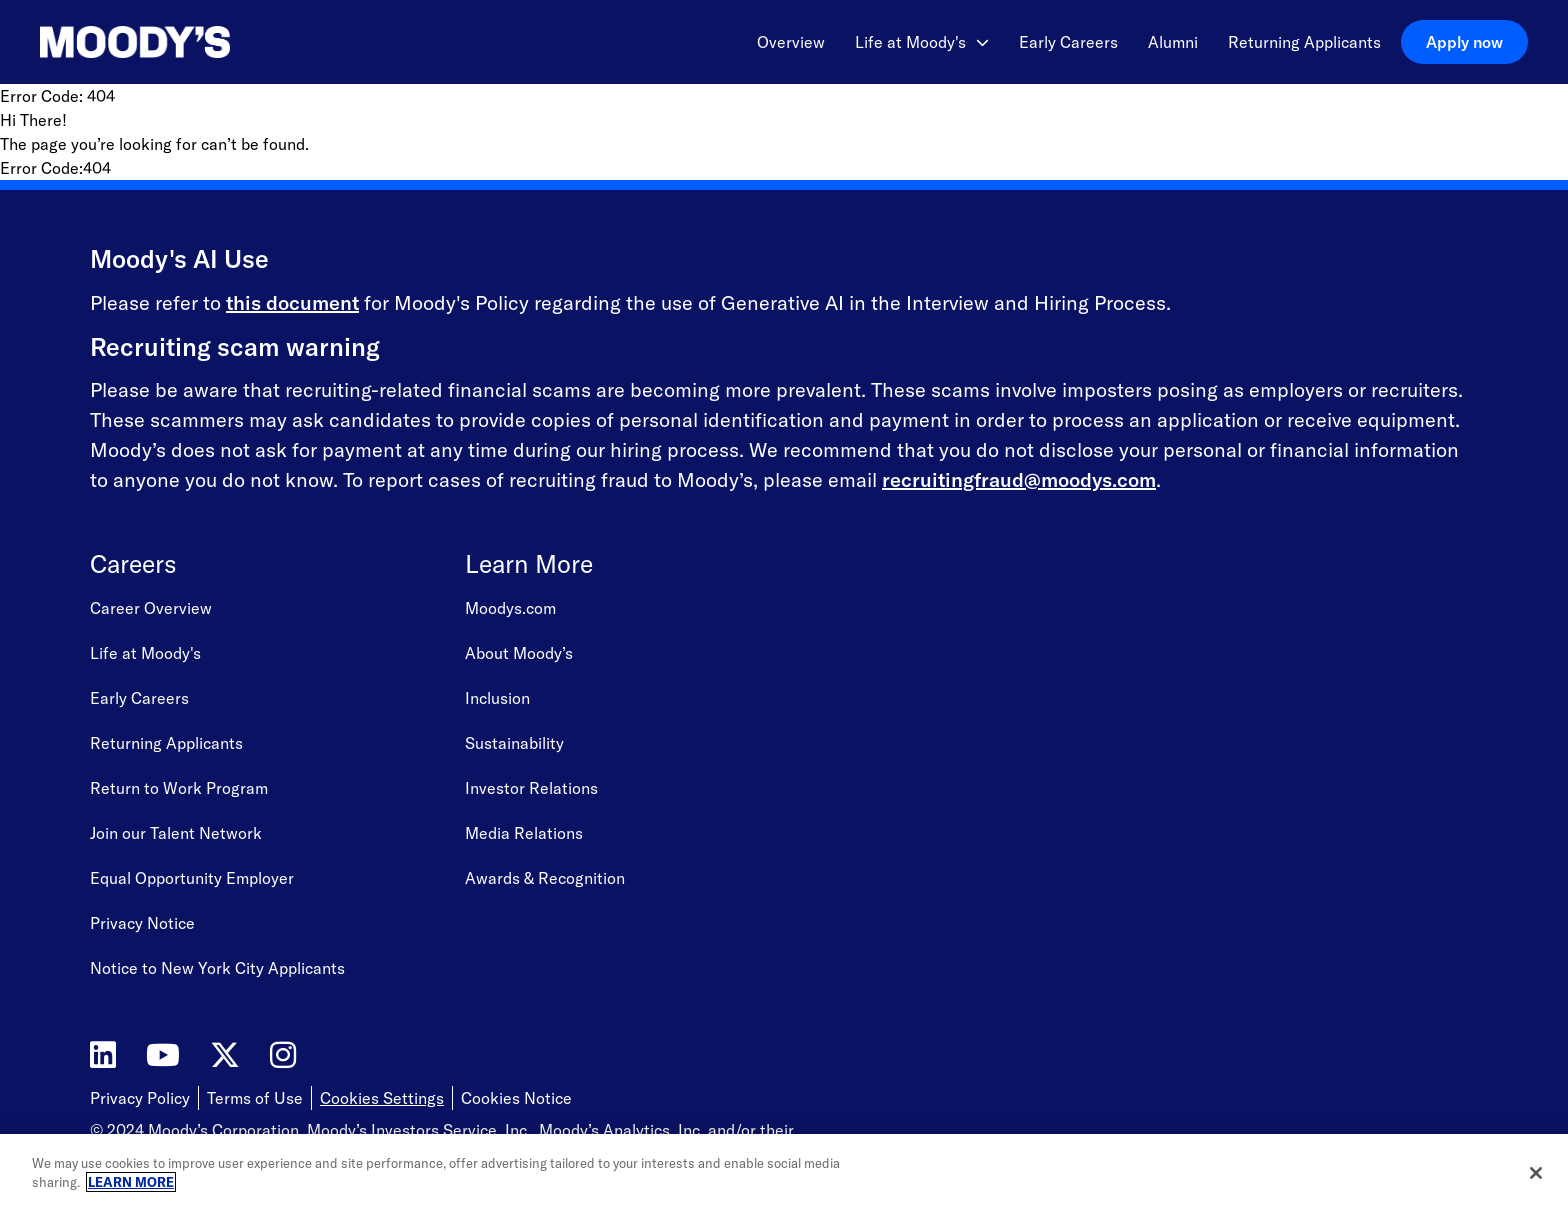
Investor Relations (531, 788)
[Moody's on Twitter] (225, 1055)
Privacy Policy (140, 1098)
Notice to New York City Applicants (217, 968)
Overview (791, 42)
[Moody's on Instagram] (283, 1055)
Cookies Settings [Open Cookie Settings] (382, 1098)
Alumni (1173, 42)
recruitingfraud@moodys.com (1019, 479)
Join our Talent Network (176, 833)
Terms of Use (255, 1098)
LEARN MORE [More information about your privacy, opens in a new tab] (131, 1182)
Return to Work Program (179, 788)
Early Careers (1068, 42)
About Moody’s (519, 653)
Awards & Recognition (545, 878)
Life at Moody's (922, 42)
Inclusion (497, 698)
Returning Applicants (1304, 42)
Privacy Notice (142, 923)
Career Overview (151, 608)
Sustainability (514, 743)
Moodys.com (510, 608)
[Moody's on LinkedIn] (103, 1055)
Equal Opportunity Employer (192, 878)
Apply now (1464, 42)
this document (292, 302)
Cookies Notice (516, 1098)
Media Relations (524, 833)
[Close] (1536, 1173)
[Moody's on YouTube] (163, 1055)
